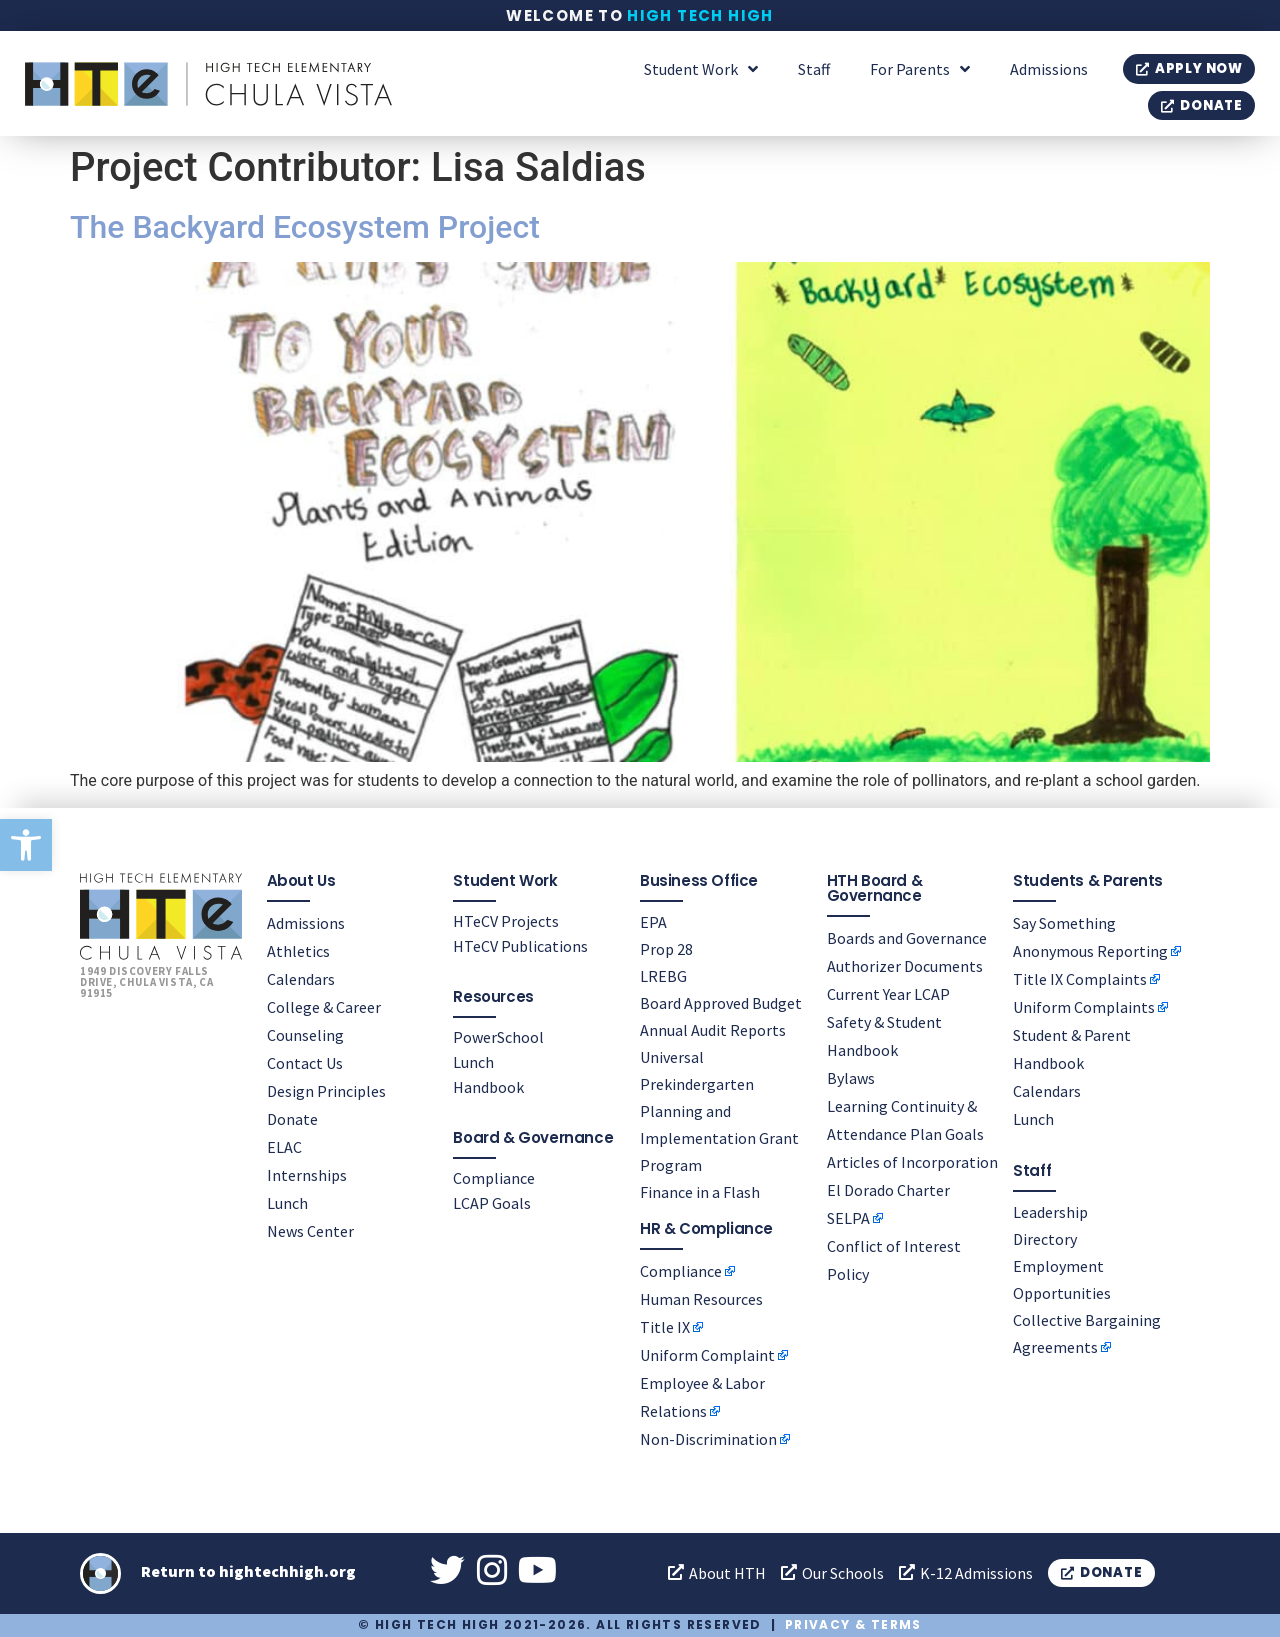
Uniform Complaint (707, 1354)
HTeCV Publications (520, 946)
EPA (653, 922)
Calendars (301, 979)
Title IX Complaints (1080, 979)
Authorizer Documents (905, 966)
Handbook (488, 1087)
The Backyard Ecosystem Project (305, 227)
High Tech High (700, 15)
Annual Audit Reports (713, 1030)
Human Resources (701, 1298)
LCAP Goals (492, 1203)
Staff (814, 69)
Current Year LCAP (888, 994)
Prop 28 (666, 949)
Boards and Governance (907, 938)
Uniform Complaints (1084, 1007)
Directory (1045, 1239)
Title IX (665, 1326)
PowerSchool (498, 1037)
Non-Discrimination (708, 1438)
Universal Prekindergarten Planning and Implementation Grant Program (719, 1111)
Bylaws (851, 1078)
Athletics (298, 951)
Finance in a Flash (700, 1192)
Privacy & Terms (853, 1624)
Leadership (1050, 1212)
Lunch (287, 1203)
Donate (292, 1119)
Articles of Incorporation (912, 1162)
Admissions (1049, 69)
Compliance (494, 1178)
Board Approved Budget (721, 1003)
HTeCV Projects (506, 921)
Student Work (701, 69)
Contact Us (305, 1063)
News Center (310, 1231)
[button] (26, 845)
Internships (307, 1175)
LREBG (663, 976)
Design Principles (326, 1091)
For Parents (920, 69)
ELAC (284, 1147)
